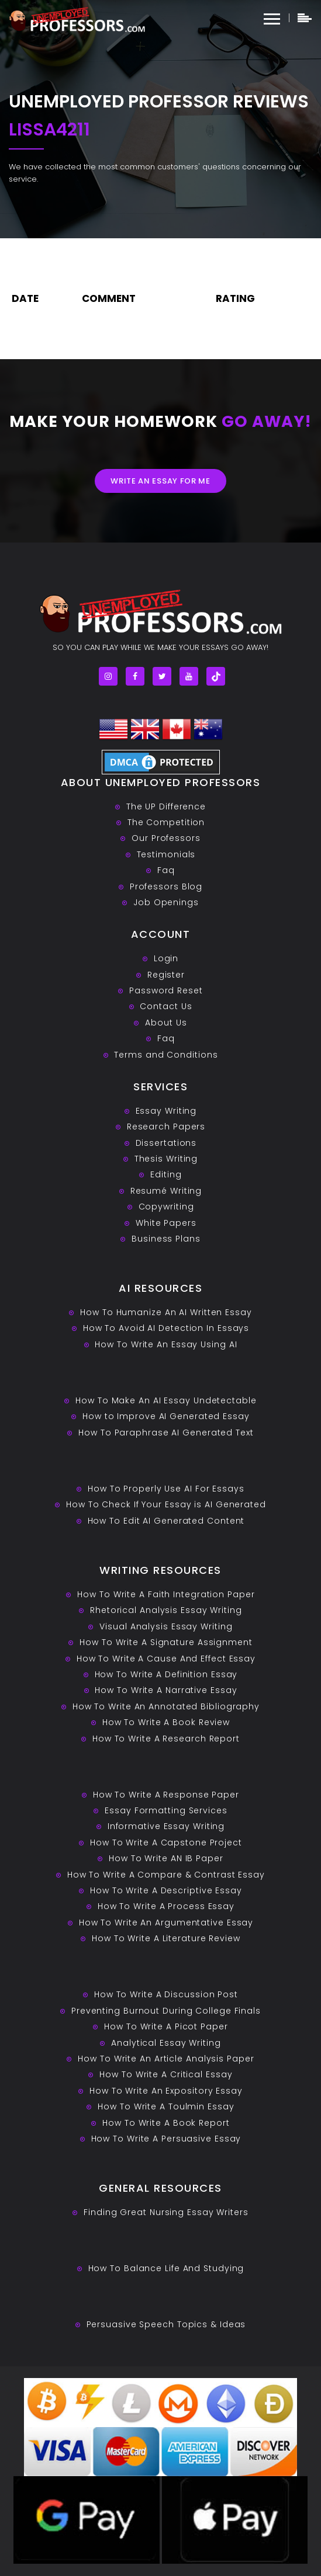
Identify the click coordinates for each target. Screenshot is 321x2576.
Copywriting (166, 1206)
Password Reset (166, 990)
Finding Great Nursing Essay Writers (166, 2212)
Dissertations (166, 1143)
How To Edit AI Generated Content (166, 1521)
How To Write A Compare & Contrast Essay (166, 1874)
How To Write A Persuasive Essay (166, 2138)
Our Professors (166, 838)
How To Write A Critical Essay (165, 2074)
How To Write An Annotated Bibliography (166, 1706)
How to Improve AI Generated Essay (166, 1416)
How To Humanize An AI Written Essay (166, 1312)
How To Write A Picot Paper (165, 2026)
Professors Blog (166, 886)
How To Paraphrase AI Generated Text (166, 1432)
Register (166, 975)
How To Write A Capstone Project (166, 1842)
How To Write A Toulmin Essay (166, 2106)
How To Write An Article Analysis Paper (166, 2058)
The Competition (166, 822)
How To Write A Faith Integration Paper (165, 1594)
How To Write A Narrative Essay (166, 1690)
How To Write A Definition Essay (166, 1674)
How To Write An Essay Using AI (166, 1344)
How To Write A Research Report (166, 1738)
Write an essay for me (160, 480)
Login (166, 958)
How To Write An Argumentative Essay (166, 1922)
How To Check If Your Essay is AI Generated (166, 1504)
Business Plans (166, 1238)
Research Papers (166, 1126)
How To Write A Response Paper (166, 1794)
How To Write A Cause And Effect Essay (166, 1658)
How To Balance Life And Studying (166, 2268)
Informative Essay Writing (166, 1826)
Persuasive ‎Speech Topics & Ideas (166, 2324)
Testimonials (166, 854)
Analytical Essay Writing (166, 2043)
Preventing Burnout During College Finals (166, 2011)
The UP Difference (166, 806)
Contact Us (166, 1006)
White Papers (166, 1223)
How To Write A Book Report (165, 2123)
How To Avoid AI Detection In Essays (166, 1328)
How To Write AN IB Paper (166, 1858)
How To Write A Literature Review (166, 1938)
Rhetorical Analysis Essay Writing (166, 1610)
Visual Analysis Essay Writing (165, 1626)
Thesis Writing (166, 1158)
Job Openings (166, 902)
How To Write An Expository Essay (166, 2091)
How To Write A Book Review (166, 1722)
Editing (165, 1174)
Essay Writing (166, 1111)
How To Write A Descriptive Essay (166, 1890)
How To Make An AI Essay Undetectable (165, 1400)
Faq (166, 870)
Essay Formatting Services (166, 1810)
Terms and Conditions (166, 1055)
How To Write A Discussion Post (166, 1994)
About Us (166, 1022)
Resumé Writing (166, 1191)
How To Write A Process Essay (166, 1906)
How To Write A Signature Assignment (166, 1642)
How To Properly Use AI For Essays (166, 1488)
